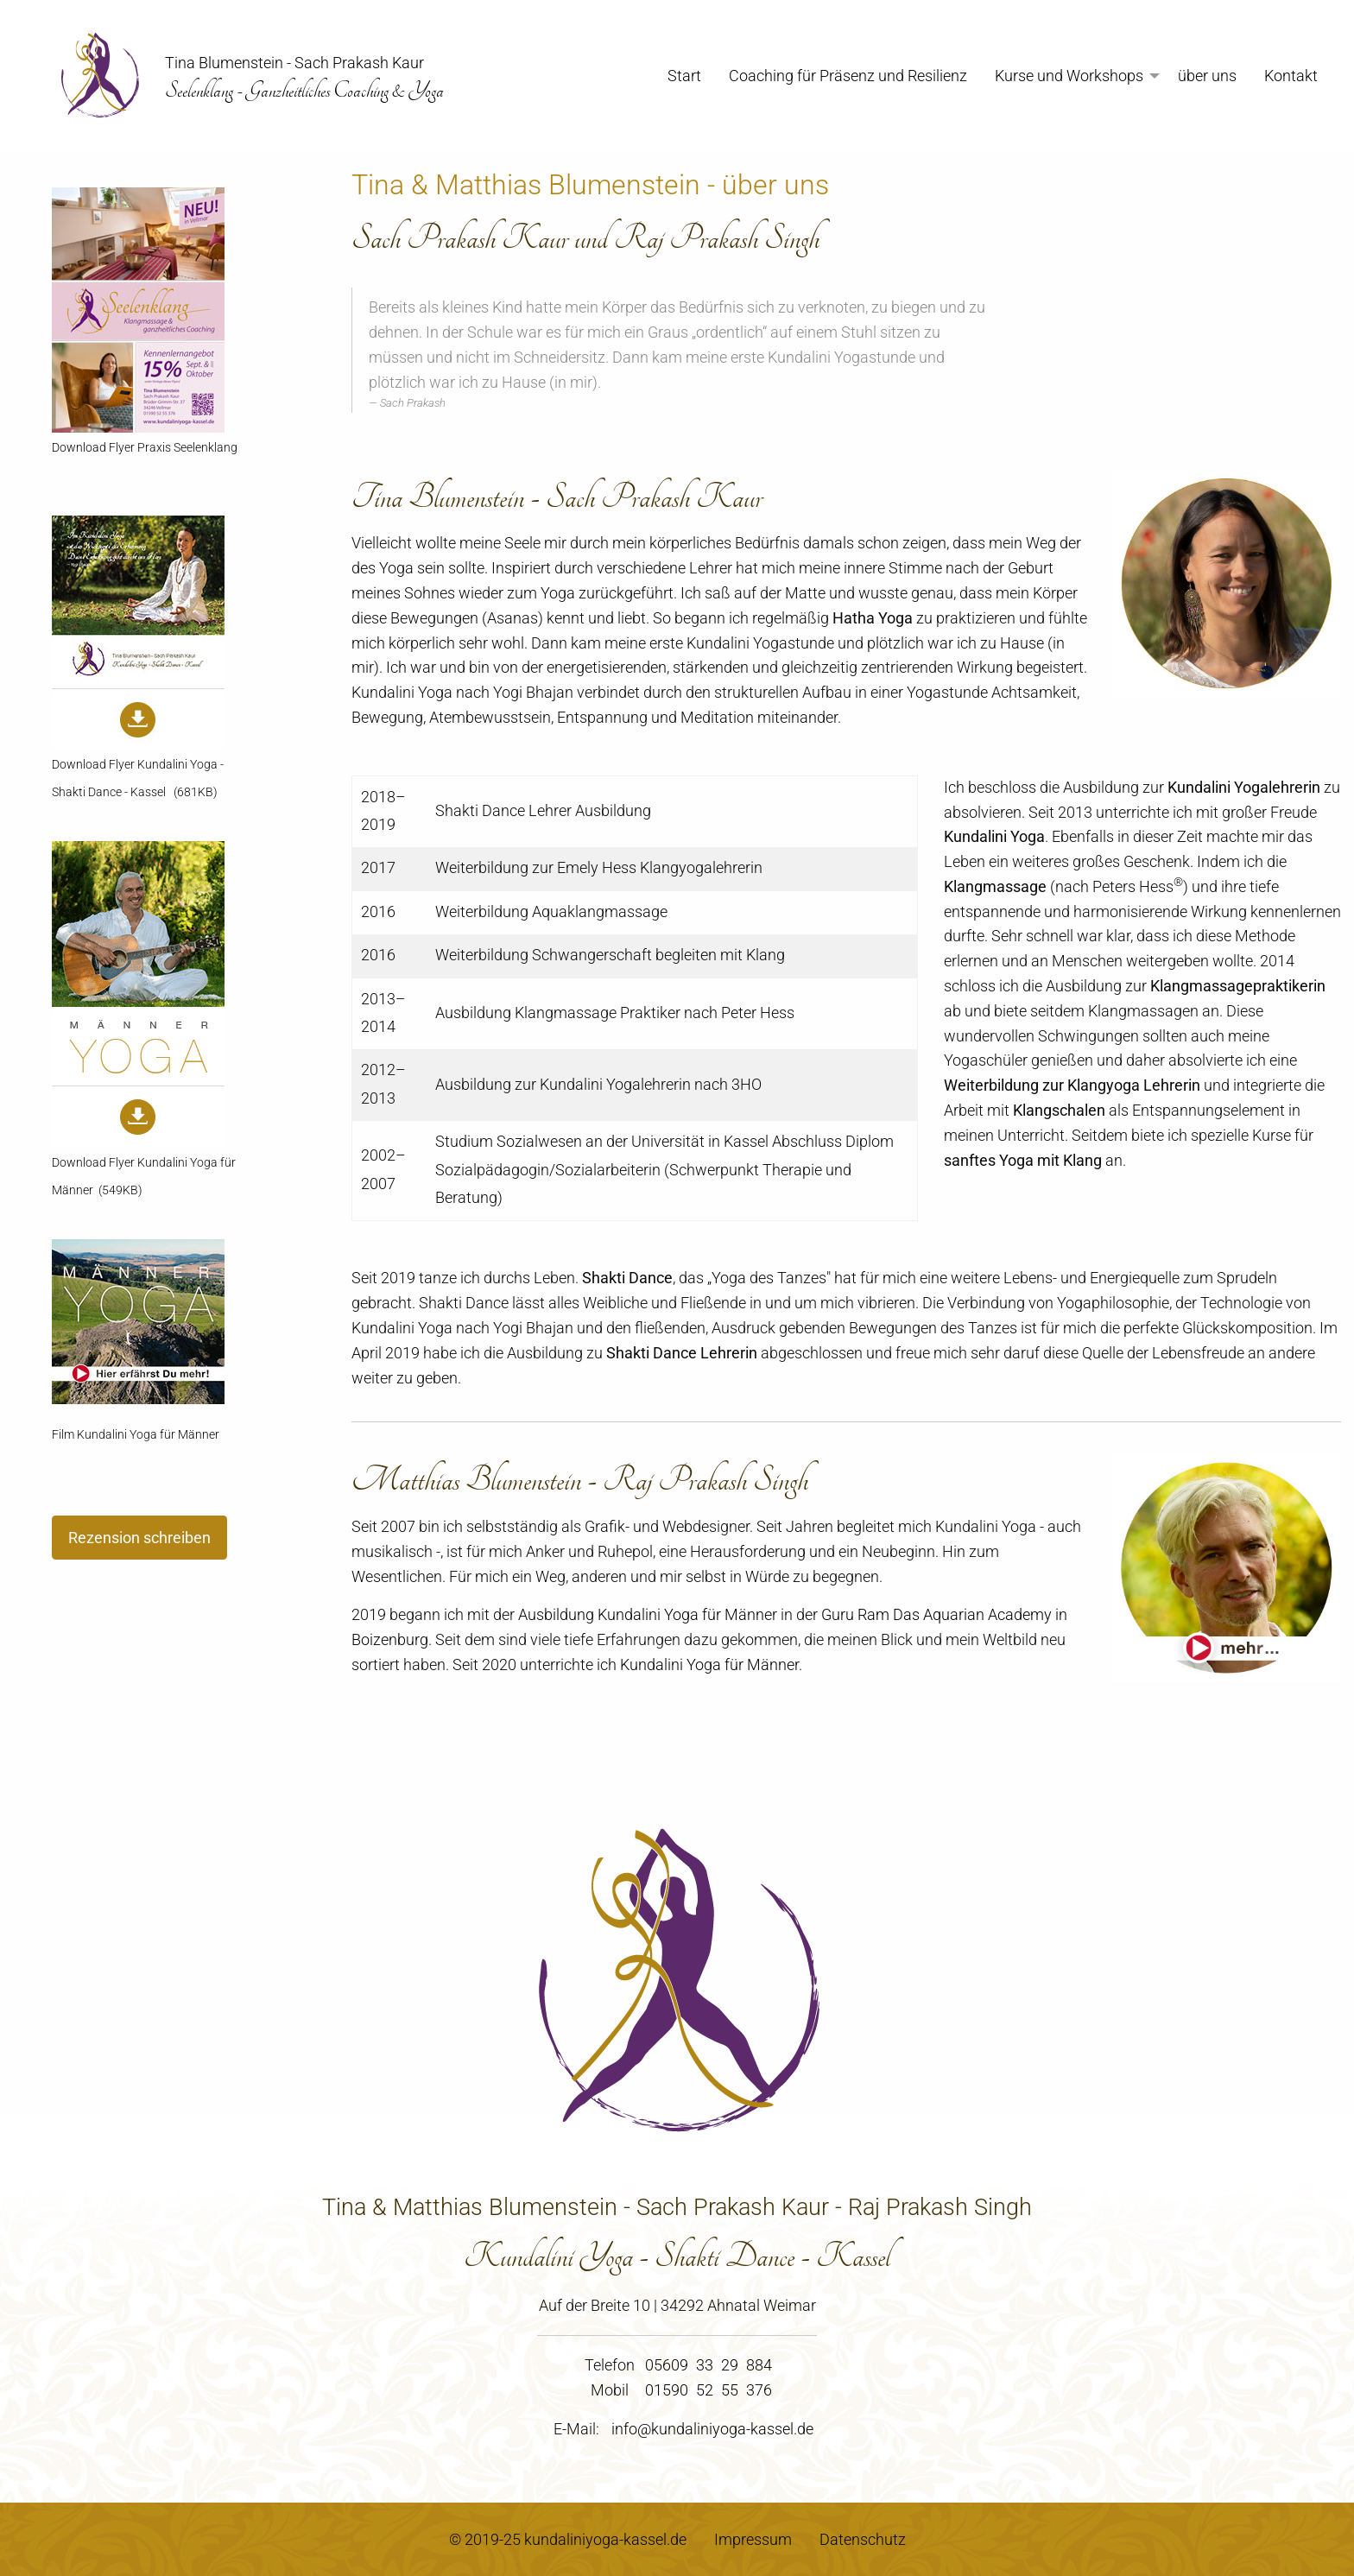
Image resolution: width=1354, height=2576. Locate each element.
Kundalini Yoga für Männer (709, 1664)
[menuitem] (93, 75)
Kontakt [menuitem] (1291, 75)
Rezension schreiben (139, 1538)
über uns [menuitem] (1207, 75)
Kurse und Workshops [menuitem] (1069, 75)
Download (79, 447)
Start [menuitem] (684, 75)
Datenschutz (862, 2539)
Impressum (753, 2539)
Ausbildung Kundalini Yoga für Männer (647, 1614)
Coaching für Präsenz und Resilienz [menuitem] (848, 75)
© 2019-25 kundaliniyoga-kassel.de (567, 2539)
